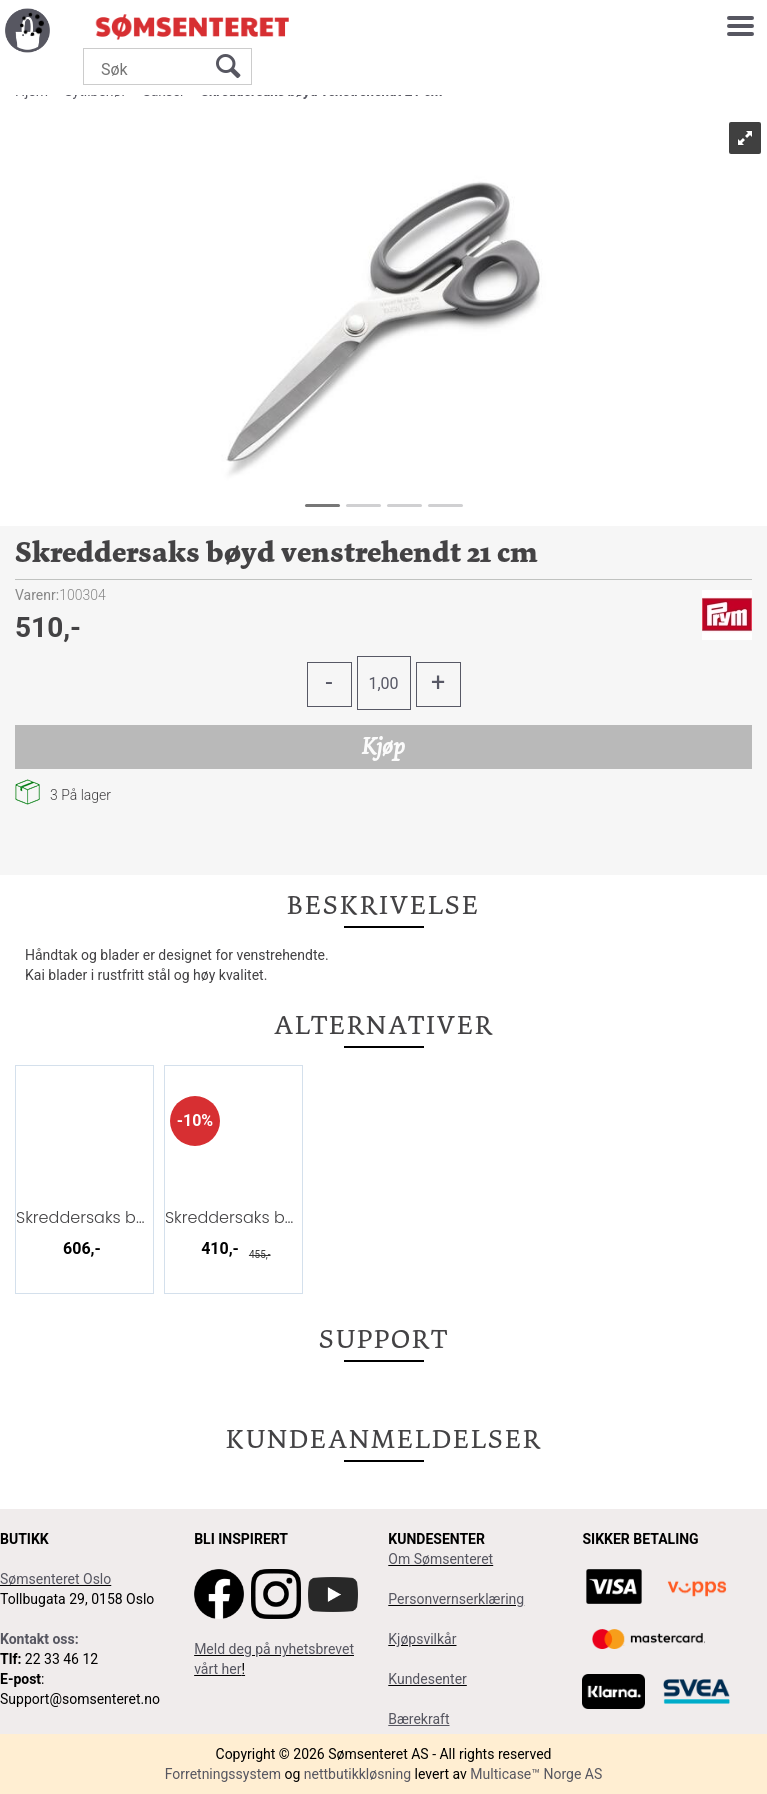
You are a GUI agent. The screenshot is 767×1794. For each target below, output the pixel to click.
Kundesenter (427, 1679)
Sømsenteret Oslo (55, 1579)
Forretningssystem (223, 1774)
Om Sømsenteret (440, 1559)
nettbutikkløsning (357, 1774)
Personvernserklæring (456, 1599)
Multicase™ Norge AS (536, 1774)
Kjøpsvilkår (422, 1639)
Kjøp (383, 746)
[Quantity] (384, 683)
